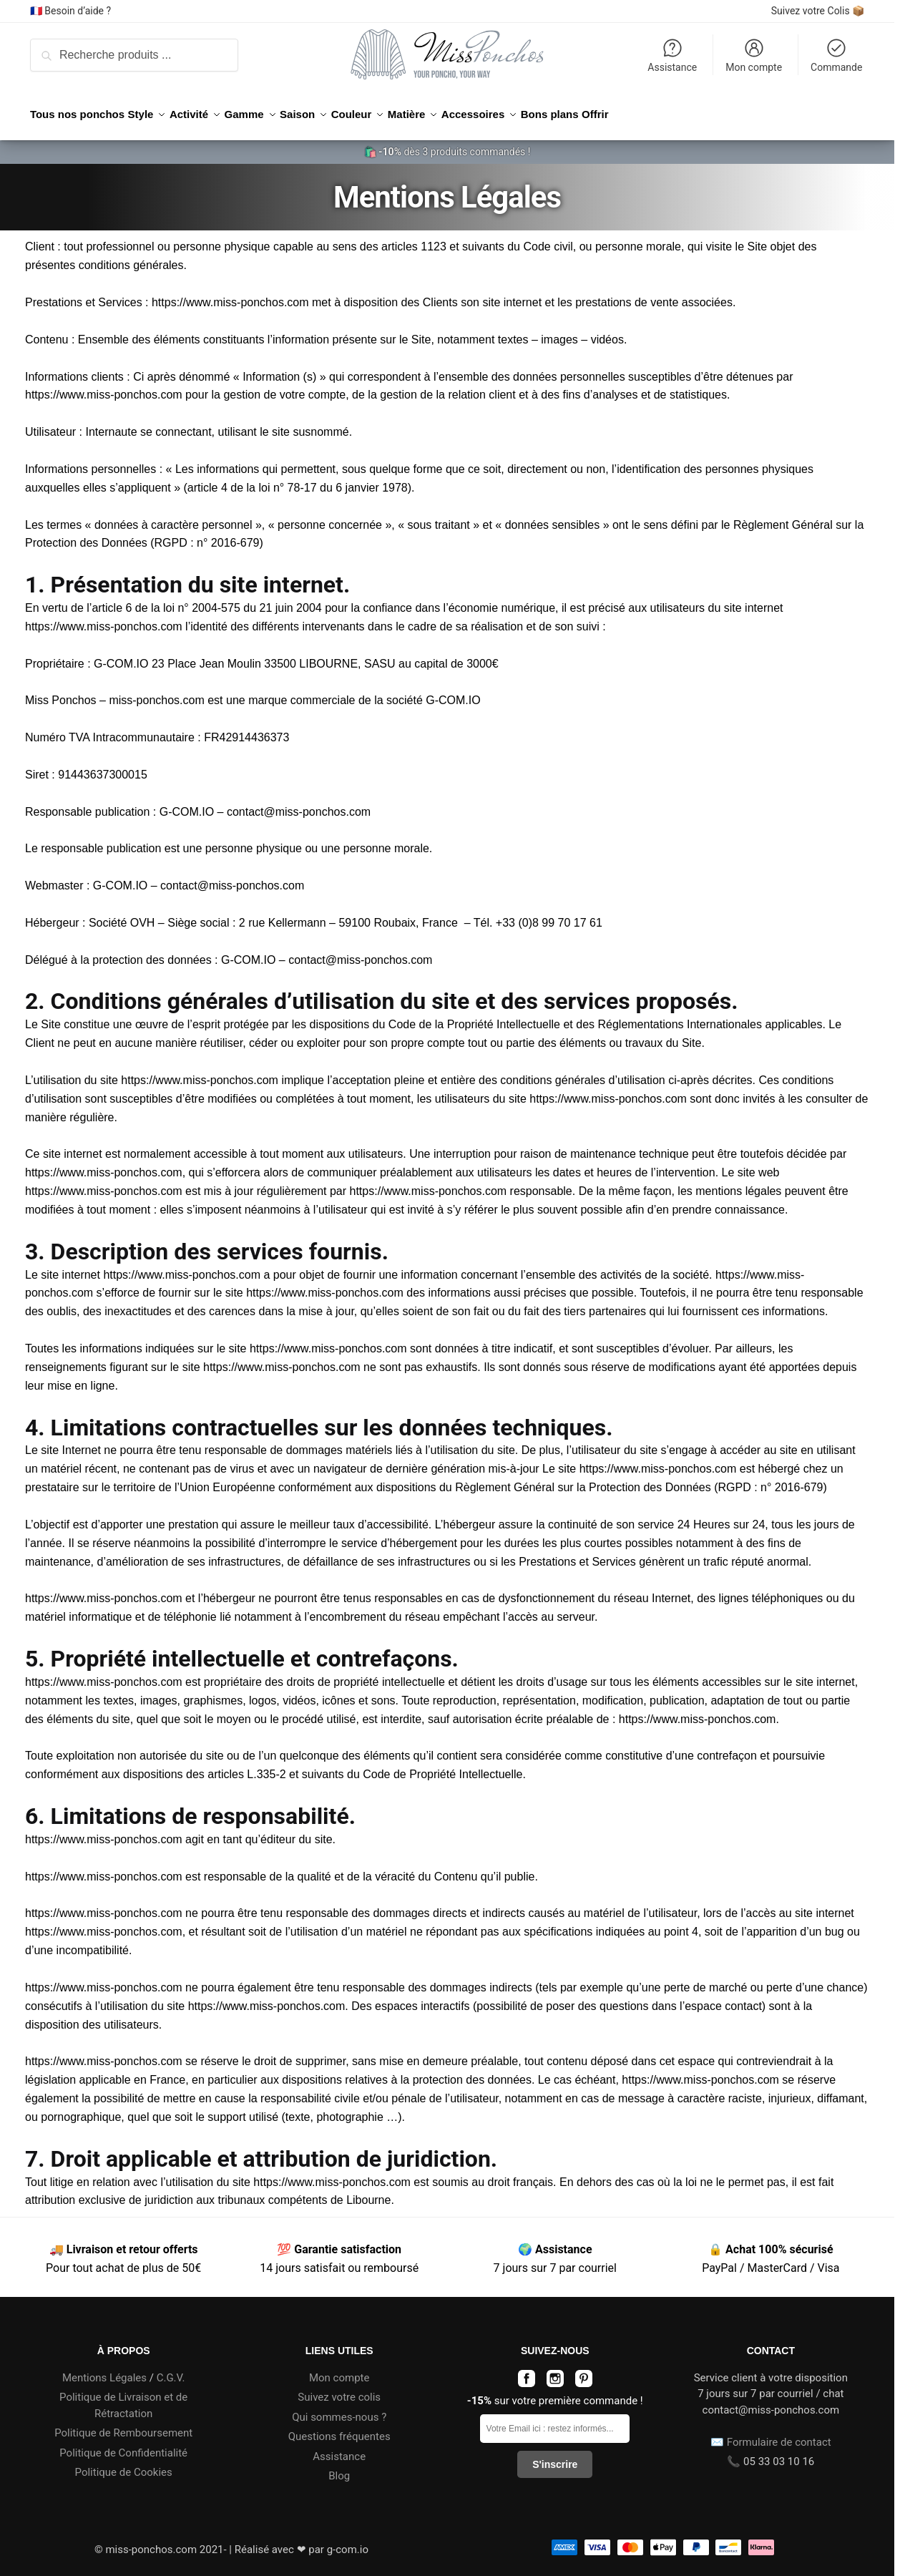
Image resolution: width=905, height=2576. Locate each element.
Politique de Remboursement (123, 2424)
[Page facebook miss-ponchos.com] (526, 2374)
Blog (339, 2467)
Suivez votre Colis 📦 (817, 10)
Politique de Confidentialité (123, 2444)
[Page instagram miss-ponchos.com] (555, 2374)
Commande (836, 55)
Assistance (672, 55)
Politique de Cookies (123, 2463)
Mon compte (753, 55)
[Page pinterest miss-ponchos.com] (583, 2374)
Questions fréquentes (339, 2427)
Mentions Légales (104, 2369)
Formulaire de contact (779, 2433)
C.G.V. (171, 2369)
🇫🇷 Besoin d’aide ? (70, 10)
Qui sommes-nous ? (339, 2408)
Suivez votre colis (339, 2388)
